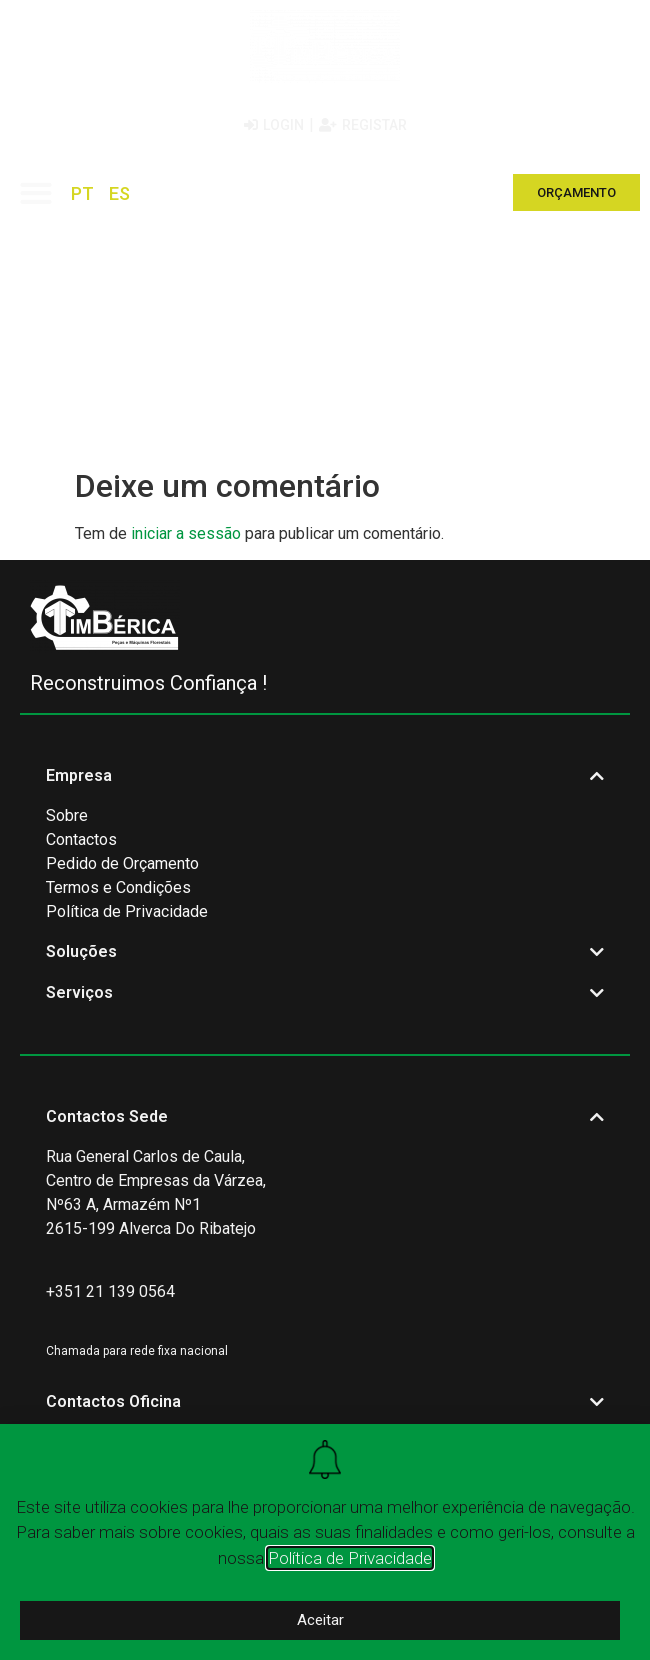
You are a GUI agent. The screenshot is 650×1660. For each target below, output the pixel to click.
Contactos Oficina (113, 1401)
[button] (35, 192)
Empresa (79, 775)
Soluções (81, 951)
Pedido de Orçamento (122, 863)
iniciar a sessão (186, 533)
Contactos (81, 839)
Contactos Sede (107, 1116)
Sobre (67, 815)
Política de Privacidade (127, 911)
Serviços (79, 992)
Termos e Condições (118, 887)
